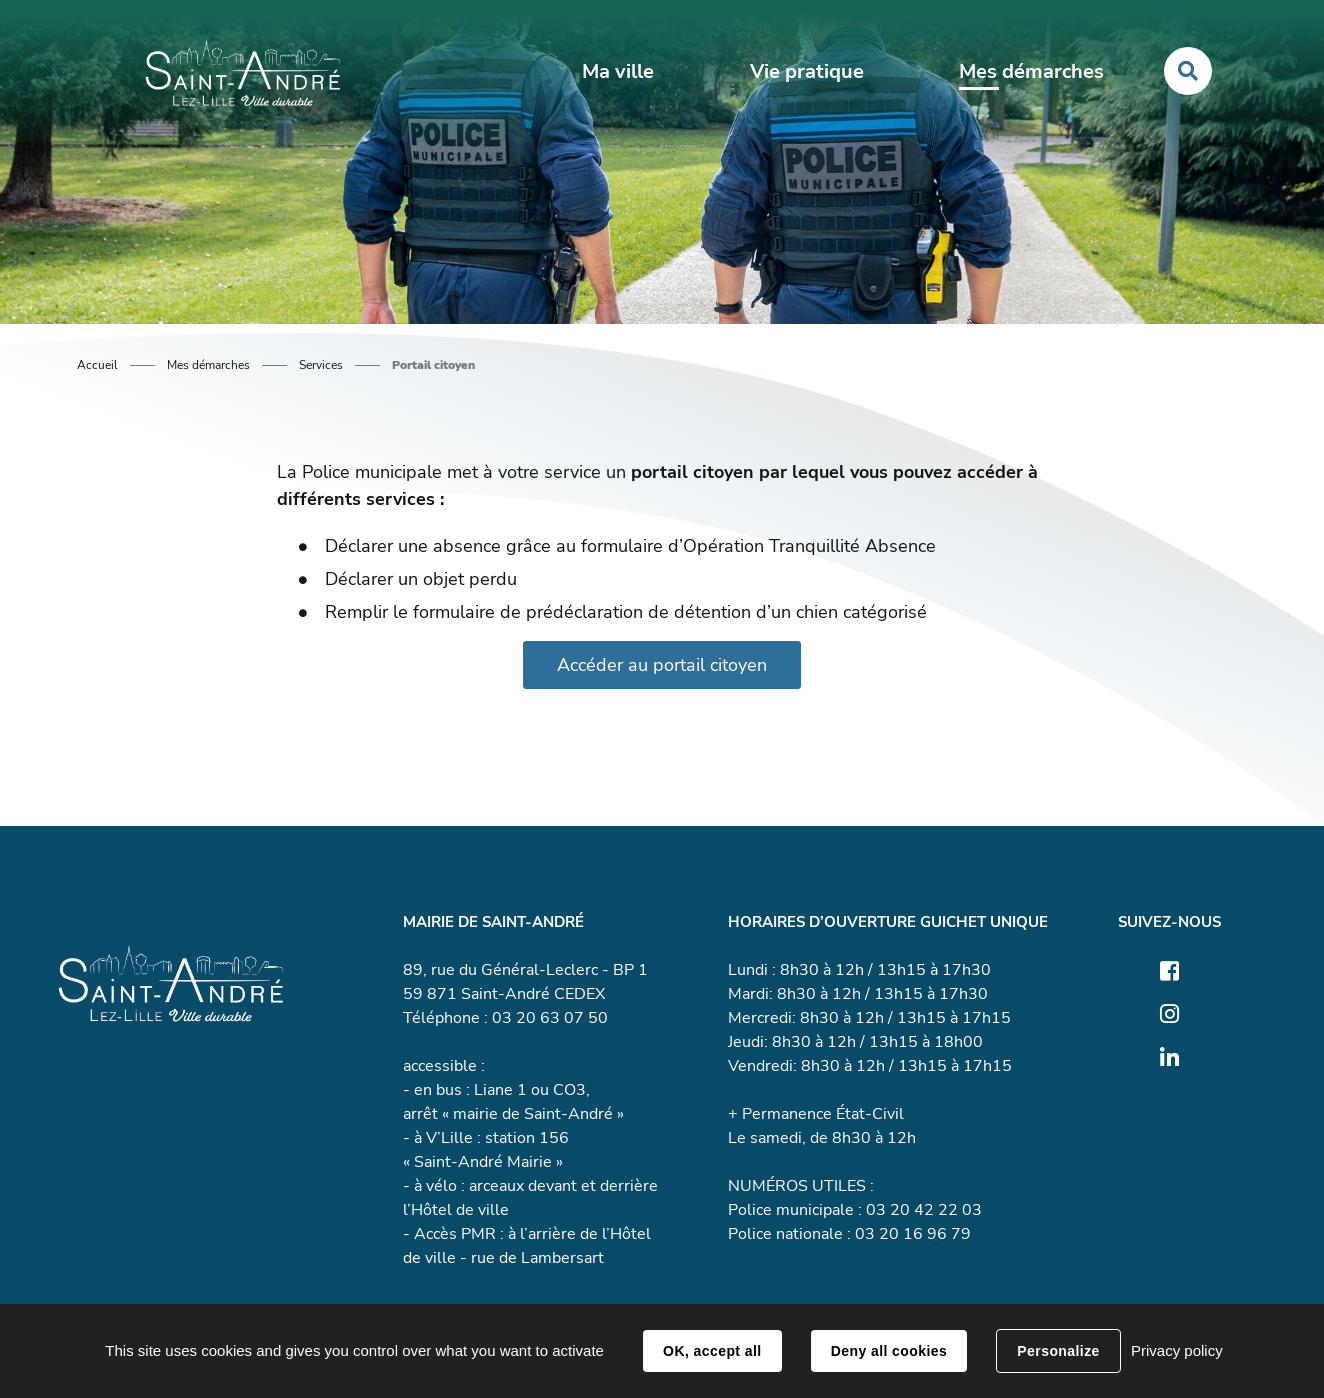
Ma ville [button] (618, 71)
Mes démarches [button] (1031, 71)
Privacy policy (1177, 1350)
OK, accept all (712, 1351)
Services (321, 365)
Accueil (97, 365)
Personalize (1058, 1351)
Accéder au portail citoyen (662, 665)
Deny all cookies (889, 1351)
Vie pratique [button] (807, 71)
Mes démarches (208, 365)
